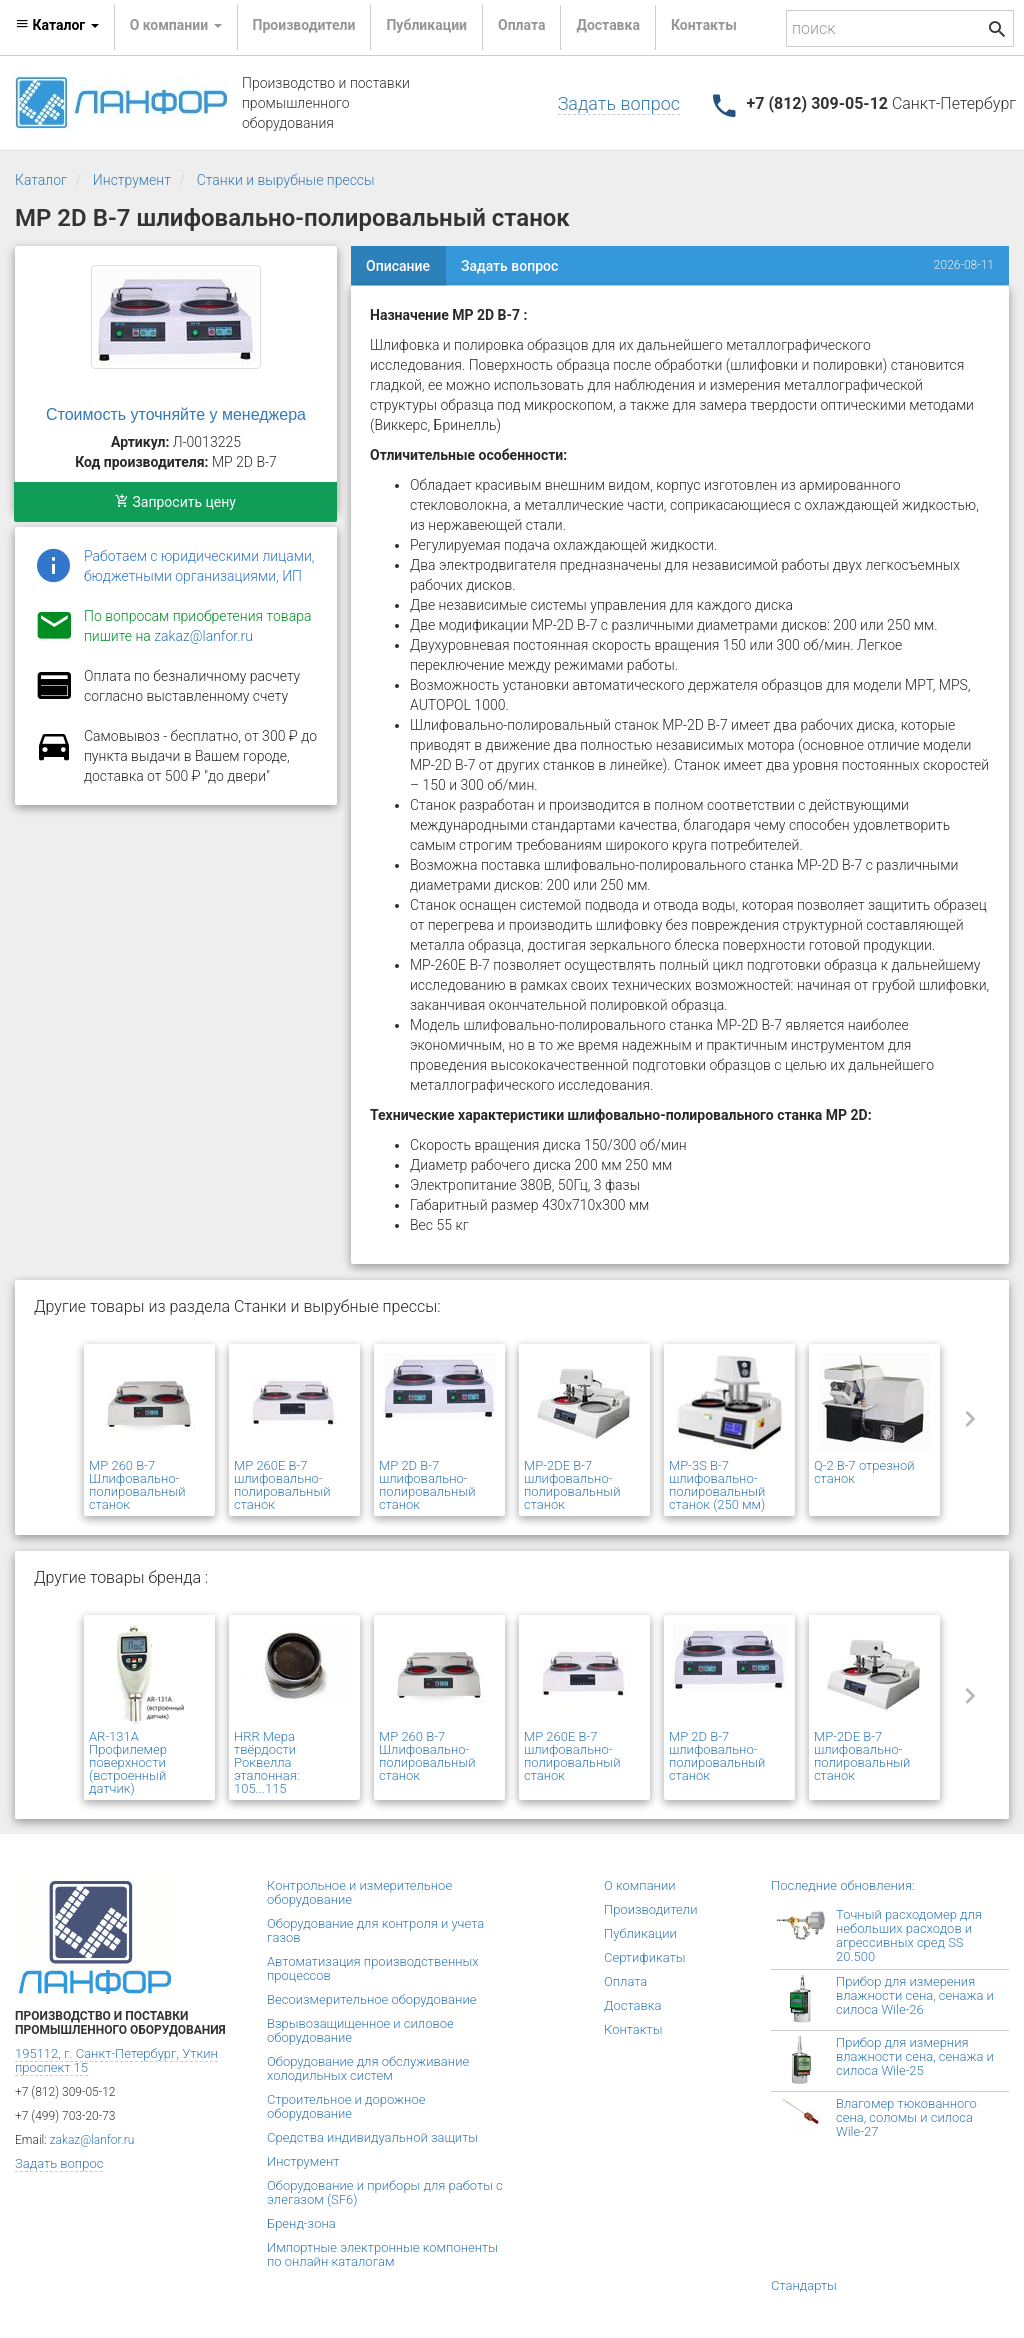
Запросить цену (175, 502)
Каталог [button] (57, 25)
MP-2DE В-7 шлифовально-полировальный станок (572, 1485)
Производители (304, 25)
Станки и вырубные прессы (286, 180)
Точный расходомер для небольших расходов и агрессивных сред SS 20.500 (909, 1935)
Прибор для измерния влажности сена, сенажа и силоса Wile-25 (915, 2056)
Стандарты (804, 2285)
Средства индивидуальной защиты (372, 2137)
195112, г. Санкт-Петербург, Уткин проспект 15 (116, 2060)
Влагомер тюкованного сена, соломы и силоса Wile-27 (906, 2117)
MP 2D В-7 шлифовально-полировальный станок (427, 1485)
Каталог (41, 180)
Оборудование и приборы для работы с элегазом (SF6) (385, 2192)
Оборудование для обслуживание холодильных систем (368, 2068)
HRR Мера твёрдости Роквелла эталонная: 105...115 (266, 1762)
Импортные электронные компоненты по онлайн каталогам (382, 2254)
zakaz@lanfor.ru (203, 636)
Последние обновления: (843, 1885)
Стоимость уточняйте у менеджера (176, 414)
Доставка (607, 25)
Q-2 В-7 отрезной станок (864, 1472)
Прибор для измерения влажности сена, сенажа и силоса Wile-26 (915, 1995)
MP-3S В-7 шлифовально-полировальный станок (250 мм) (717, 1485)
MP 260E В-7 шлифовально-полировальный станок (282, 1485)
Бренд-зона (301, 2223)
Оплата (521, 25)
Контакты (704, 25)
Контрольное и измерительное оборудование (359, 1892)
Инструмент (132, 180)
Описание (398, 266)
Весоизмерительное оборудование (371, 1999)
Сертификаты (645, 1957)
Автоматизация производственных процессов (373, 1968)
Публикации (426, 25)
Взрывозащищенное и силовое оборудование (360, 2030)
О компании (640, 1885)
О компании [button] (176, 25)
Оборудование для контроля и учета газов (375, 1930)
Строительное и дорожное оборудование (346, 2106)
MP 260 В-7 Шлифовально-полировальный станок (137, 1485)
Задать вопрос (619, 103)
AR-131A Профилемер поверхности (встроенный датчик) (128, 1762)
